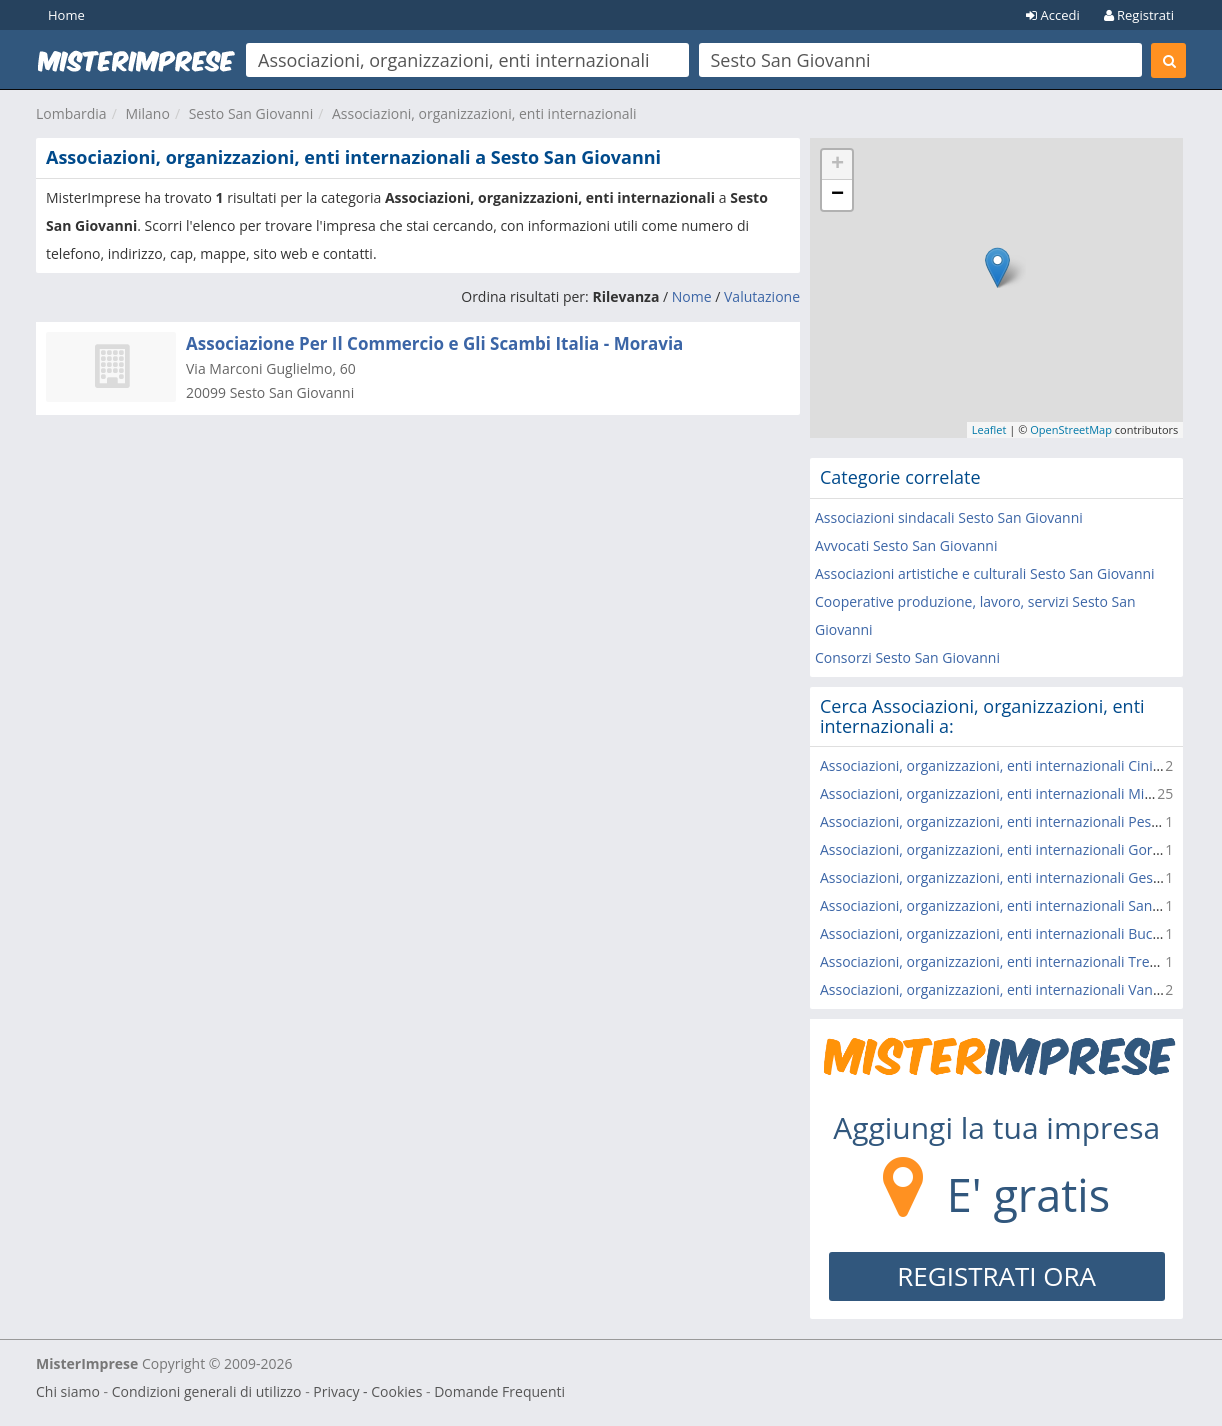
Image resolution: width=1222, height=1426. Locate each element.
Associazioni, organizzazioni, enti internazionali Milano (996, 793)
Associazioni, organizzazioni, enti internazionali (484, 113)
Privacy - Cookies (367, 1391)
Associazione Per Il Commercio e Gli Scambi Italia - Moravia (434, 343)
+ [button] (837, 165)
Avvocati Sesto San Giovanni (906, 545)
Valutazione (762, 296)
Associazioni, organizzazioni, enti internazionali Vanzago (1001, 989)
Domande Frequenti (499, 1391)
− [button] (837, 195)
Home (66, 15)
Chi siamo (68, 1391)
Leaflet (989, 429)
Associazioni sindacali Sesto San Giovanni (949, 517)
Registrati (1139, 15)
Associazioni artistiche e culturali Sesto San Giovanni (985, 573)
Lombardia (71, 113)
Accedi (1053, 15)
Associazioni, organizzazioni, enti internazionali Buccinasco (1010, 933)
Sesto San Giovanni (251, 113)
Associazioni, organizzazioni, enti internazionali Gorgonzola (1011, 849)
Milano (147, 113)
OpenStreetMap (1071, 429)
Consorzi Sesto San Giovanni (907, 657)
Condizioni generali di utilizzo (207, 1391)
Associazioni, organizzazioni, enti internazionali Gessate (1000, 877)
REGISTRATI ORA (996, 1276)
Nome (692, 296)
